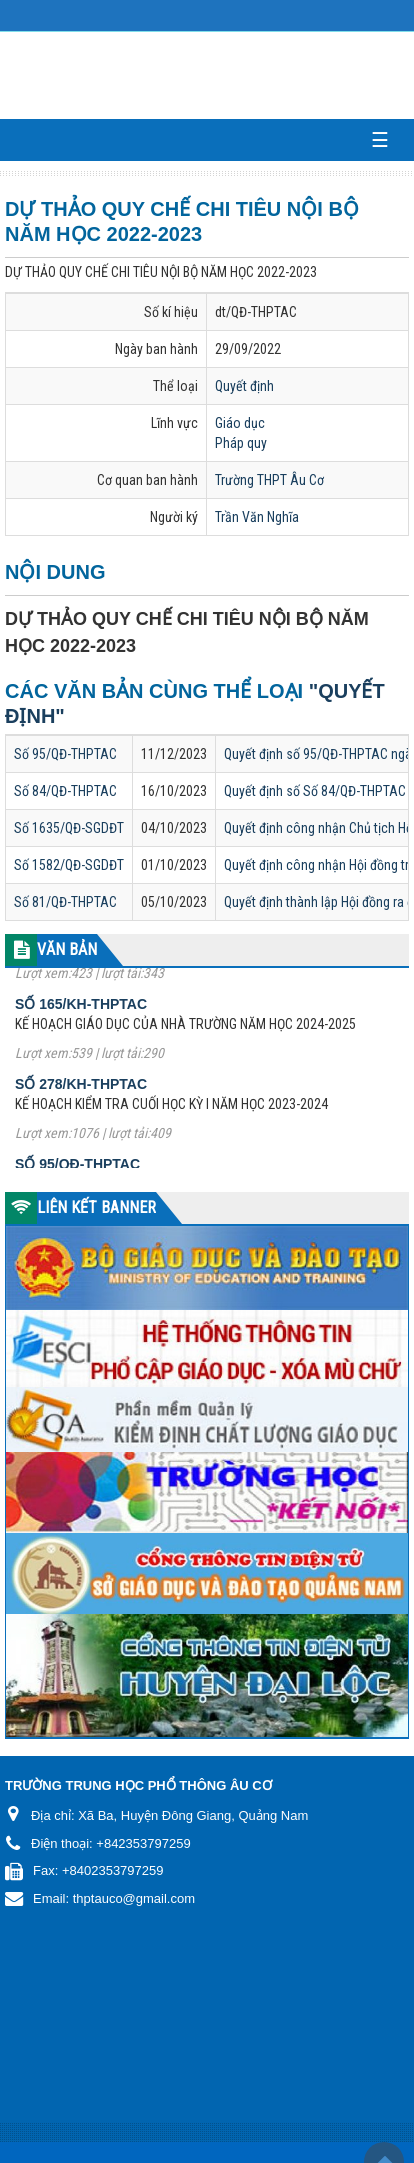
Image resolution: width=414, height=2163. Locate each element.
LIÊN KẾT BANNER (96, 1207)
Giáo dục (240, 423)
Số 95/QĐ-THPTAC (65, 754)
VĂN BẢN (67, 949)
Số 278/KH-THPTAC (81, 1092)
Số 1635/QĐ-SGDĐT (69, 828)
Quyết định (244, 386)
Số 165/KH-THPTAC (81, 1012)
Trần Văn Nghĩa (257, 517)
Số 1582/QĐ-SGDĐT (69, 865)
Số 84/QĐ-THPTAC (65, 791)
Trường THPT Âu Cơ (269, 480)
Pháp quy (241, 443)
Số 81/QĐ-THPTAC (65, 902)
